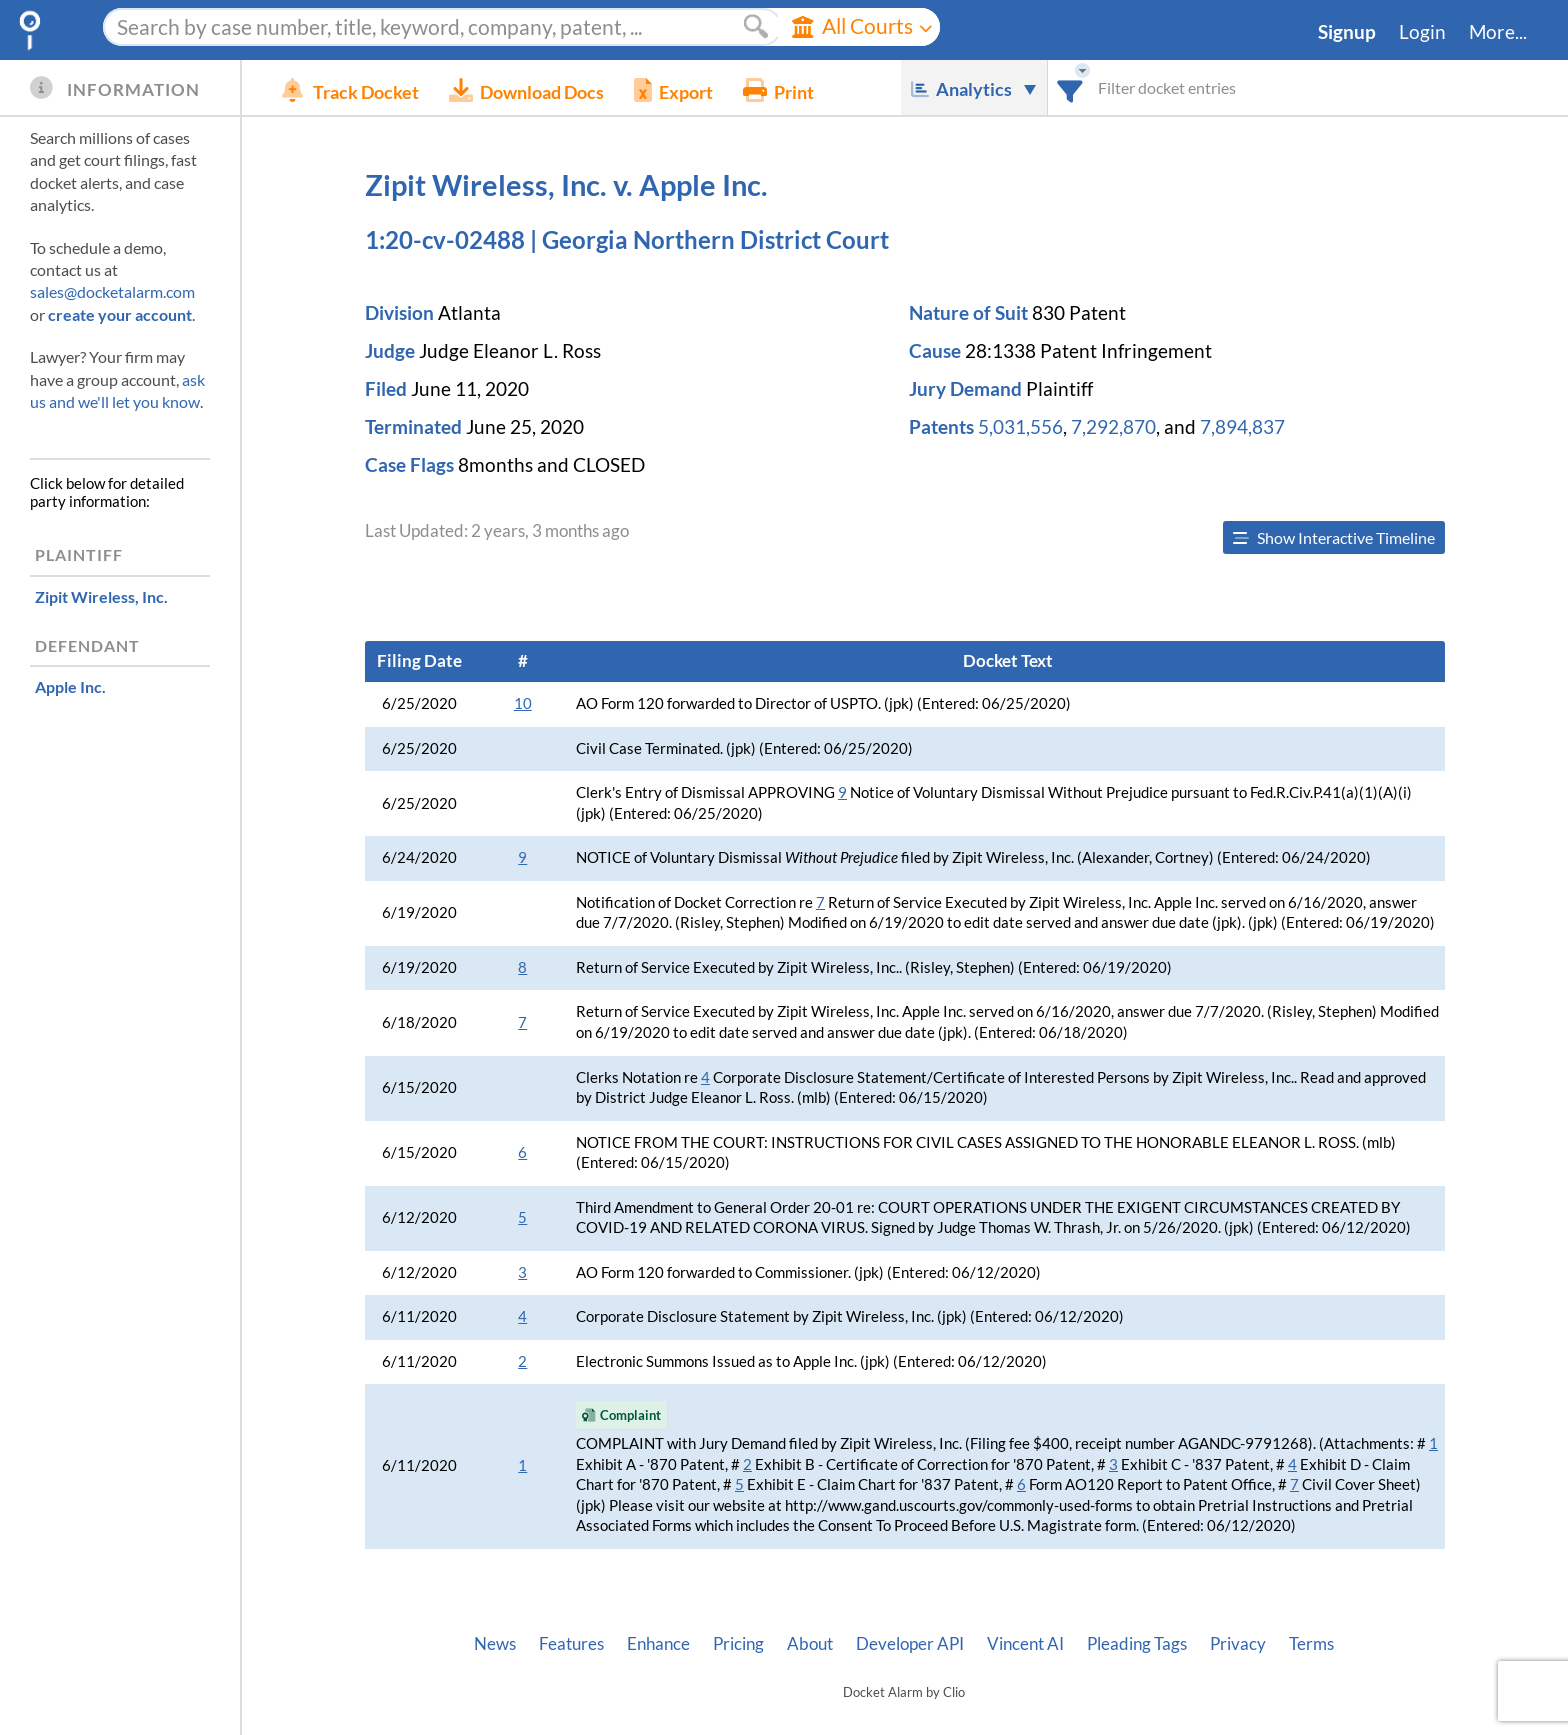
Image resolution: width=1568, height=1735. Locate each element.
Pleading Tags (1137, 1644)
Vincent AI (1025, 1644)
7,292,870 (1113, 427)
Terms (1311, 1644)
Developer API (910, 1644)
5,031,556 (1020, 427)
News (495, 1644)
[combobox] (1070, 87)
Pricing (738, 1644)
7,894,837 (1242, 427)
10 (523, 703)
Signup (1347, 32)
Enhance (658, 1644)
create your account (120, 314)
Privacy (1238, 1644)
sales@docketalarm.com (112, 291)
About (810, 1644)
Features (571, 1644)
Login (1422, 32)
